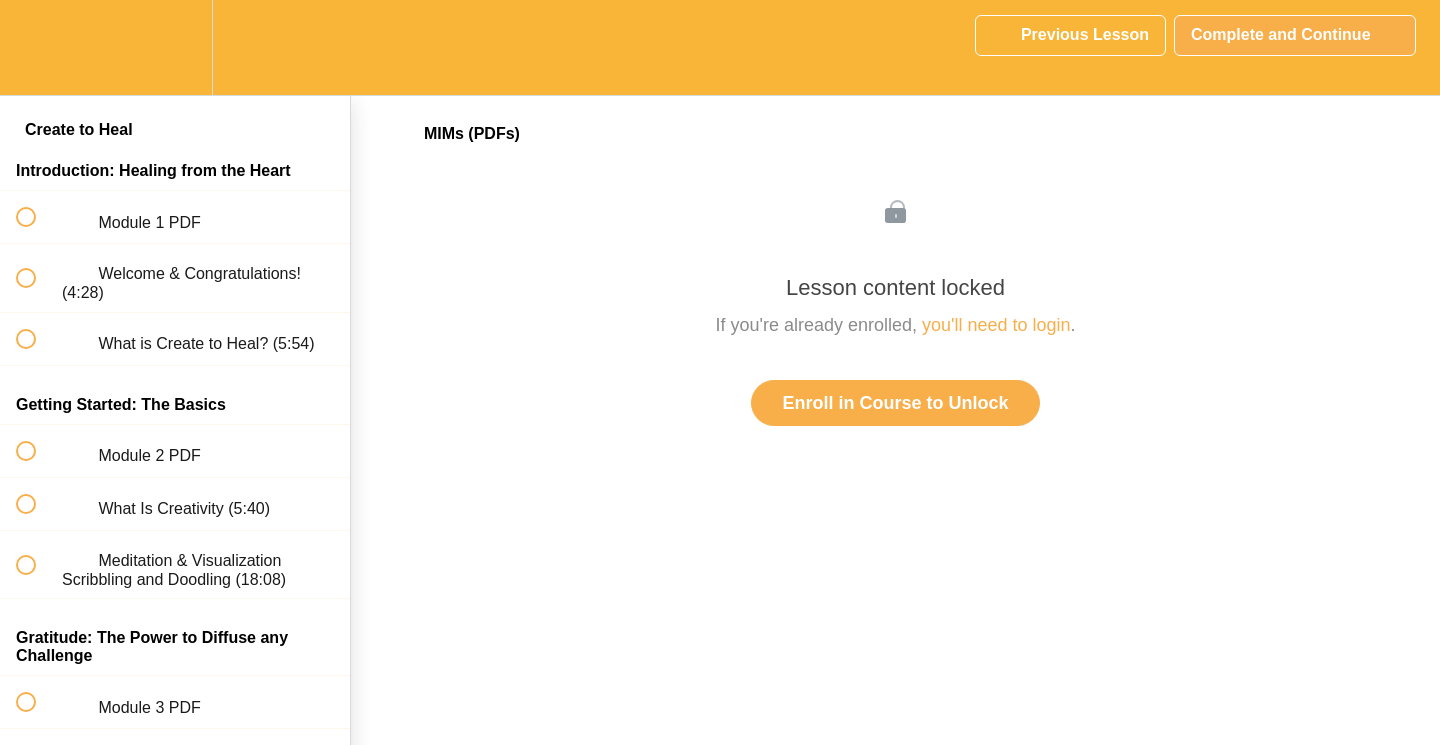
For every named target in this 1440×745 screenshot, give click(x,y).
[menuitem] (175, 47)
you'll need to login (996, 325)
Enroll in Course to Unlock (895, 403)
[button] (37, 47)
